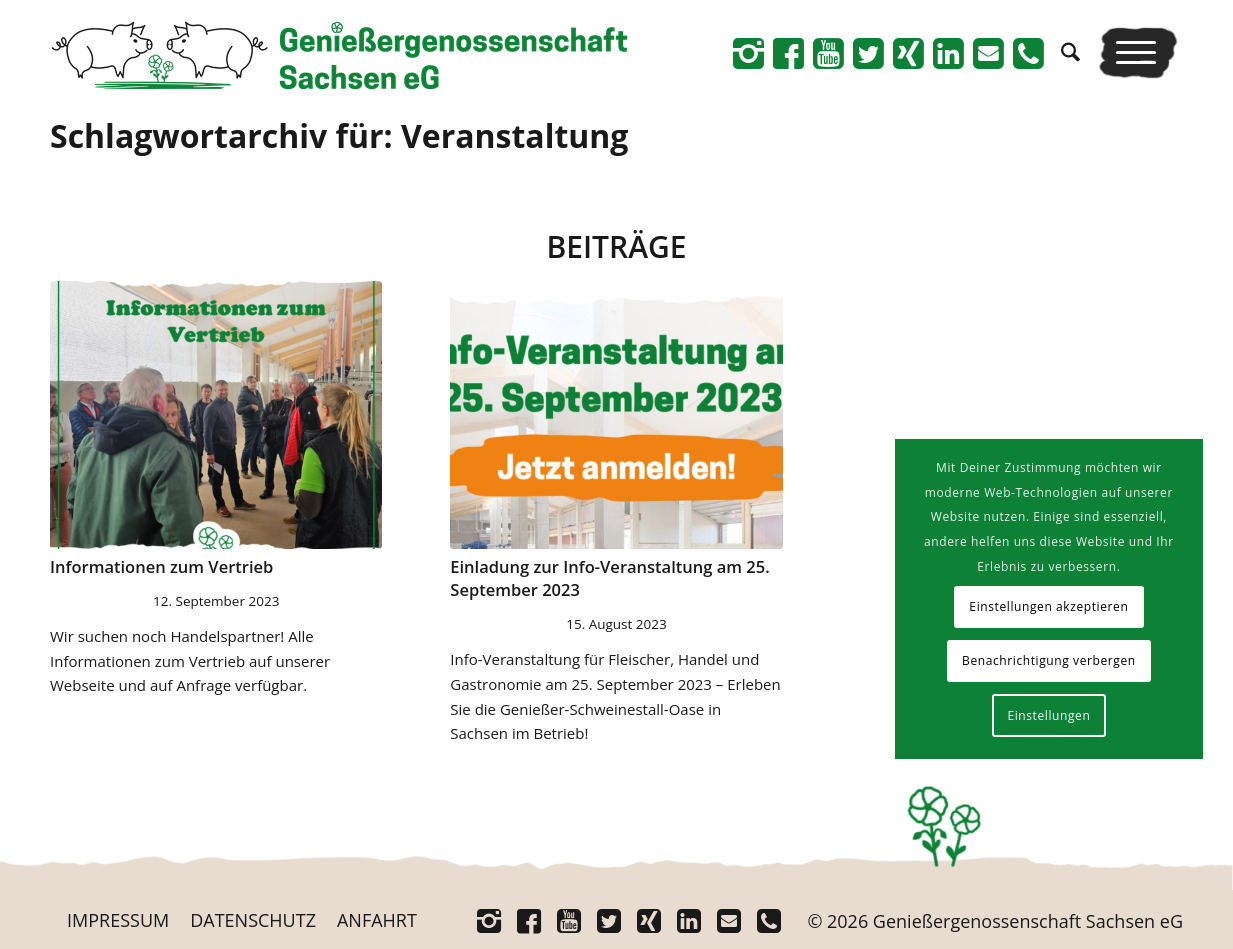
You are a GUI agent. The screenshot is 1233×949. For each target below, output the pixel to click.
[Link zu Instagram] (748, 53)
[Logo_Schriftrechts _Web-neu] (339, 60)
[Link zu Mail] (988, 53)
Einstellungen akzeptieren (1048, 606)
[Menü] (1138, 52)
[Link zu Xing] (908, 53)
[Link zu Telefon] (1028, 53)
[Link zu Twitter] (868, 53)
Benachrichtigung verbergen (1049, 660)
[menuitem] (1070, 52)
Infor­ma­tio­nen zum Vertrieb (161, 566)
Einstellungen (1048, 715)
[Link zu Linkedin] (948, 53)
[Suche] (1070, 52)
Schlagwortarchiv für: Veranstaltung (339, 135)
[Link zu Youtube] (828, 53)
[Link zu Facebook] (788, 53)
